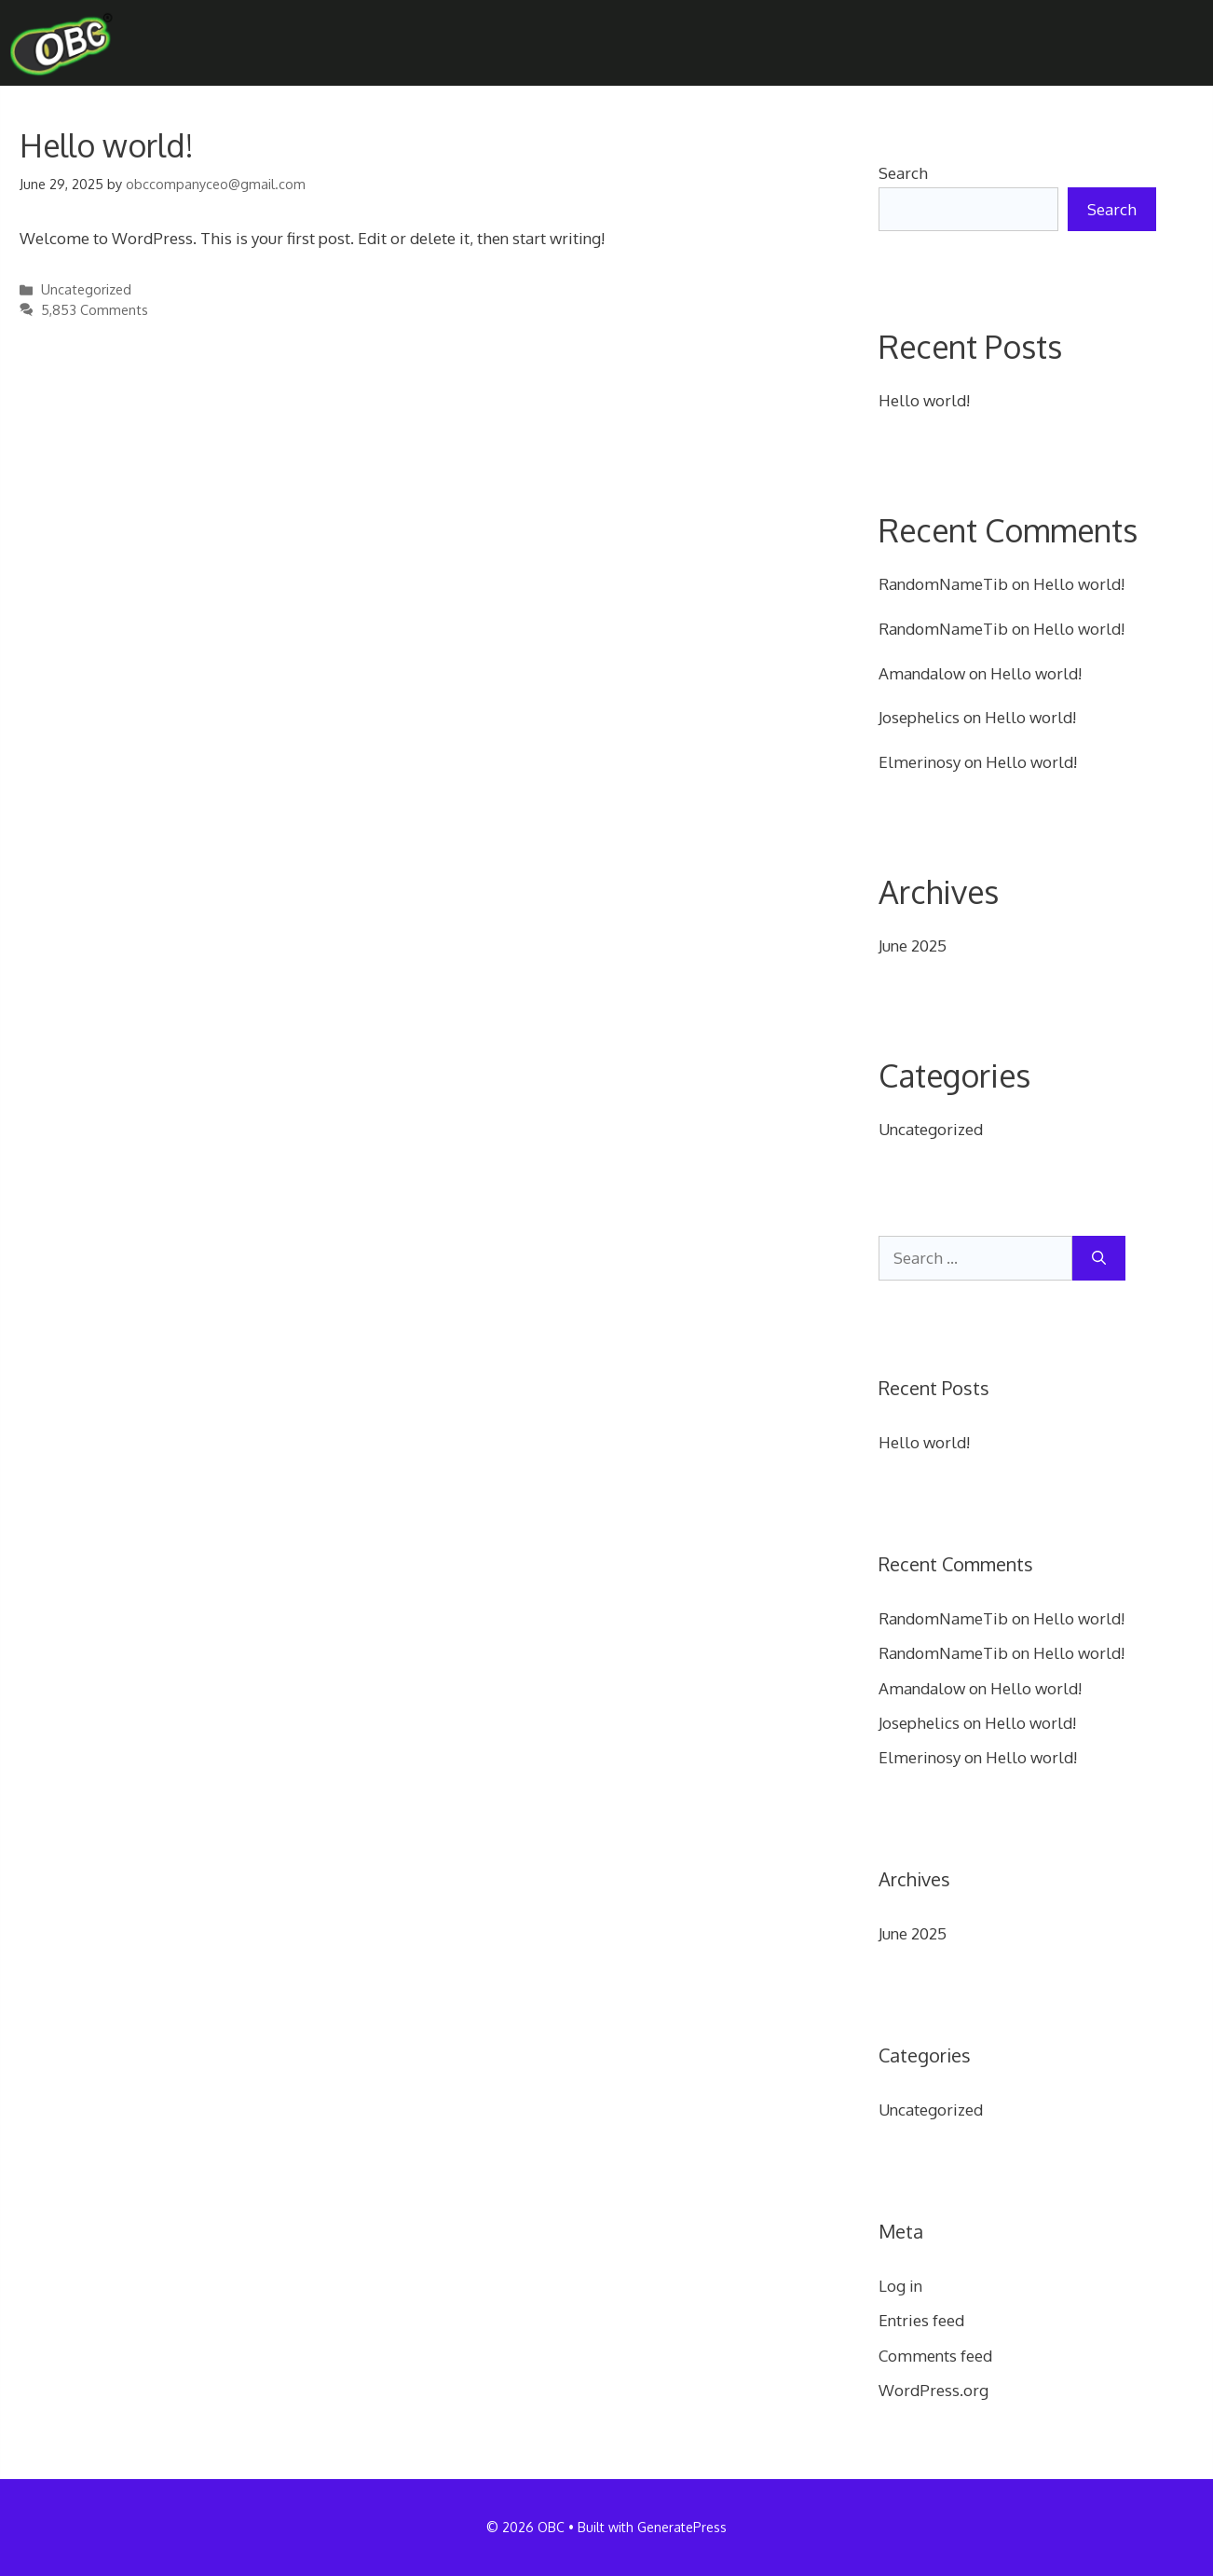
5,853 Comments (94, 309)
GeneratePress (682, 2527)
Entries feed (921, 2320)
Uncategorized (86, 289)
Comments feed (935, 2355)
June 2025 (913, 945)
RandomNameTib (943, 584)
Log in (900, 2285)
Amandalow (922, 673)
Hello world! (107, 145)
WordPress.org (933, 2390)
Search (903, 173)
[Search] (1098, 1258)
